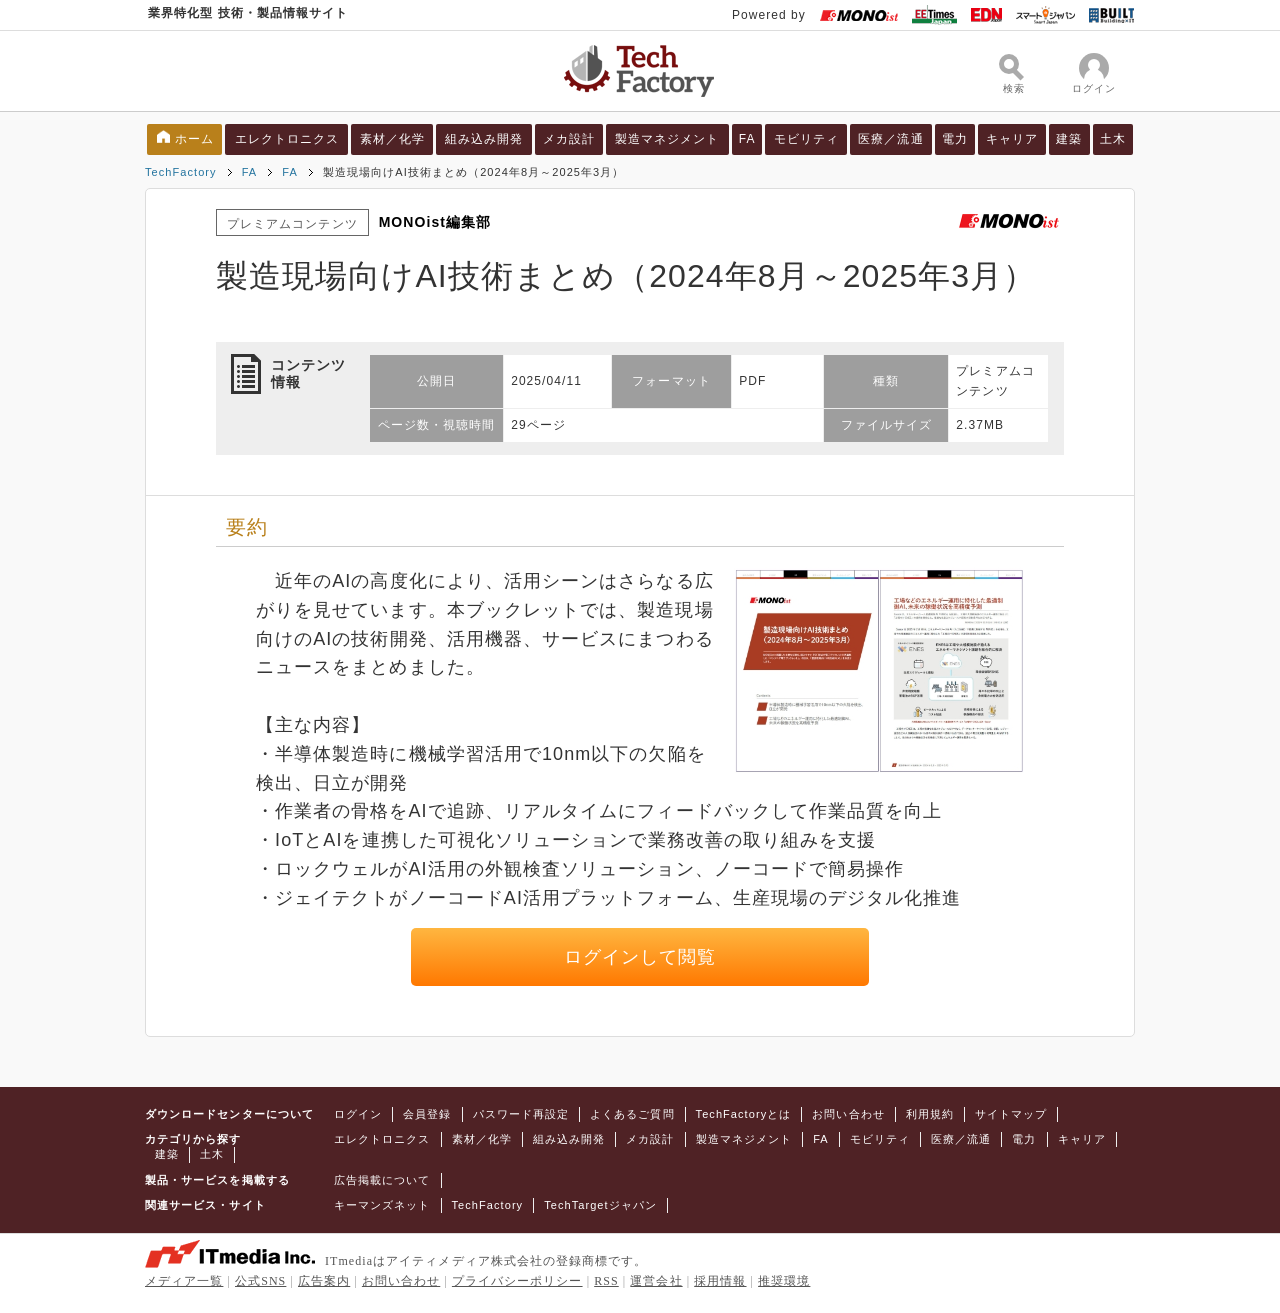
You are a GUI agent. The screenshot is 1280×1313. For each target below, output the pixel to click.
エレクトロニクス (287, 139)
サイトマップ (1011, 1114)
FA (747, 139)
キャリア (1012, 139)
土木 (1113, 139)
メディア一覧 (184, 1281)
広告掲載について (382, 1180)
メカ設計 (569, 139)
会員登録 (427, 1114)
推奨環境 (784, 1281)
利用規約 (930, 1114)
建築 (1069, 139)
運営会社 (656, 1281)
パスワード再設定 (521, 1114)
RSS (606, 1281)
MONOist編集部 (435, 222)
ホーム (194, 139)
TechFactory (181, 172)
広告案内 (324, 1281)
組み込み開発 (484, 139)
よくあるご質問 (632, 1114)
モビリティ (806, 139)
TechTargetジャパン (600, 1205)
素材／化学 (392, 139)
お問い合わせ (848, 1114)
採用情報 (720, 1281)
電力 (955, 139)
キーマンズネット (382, 1205)
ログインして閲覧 (640, 957)
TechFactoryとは (744, 1114)
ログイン (358, 1114)
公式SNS (260, 1281)
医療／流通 (890, 139)
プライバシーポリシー (517, 1281)
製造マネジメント (667, 139)
